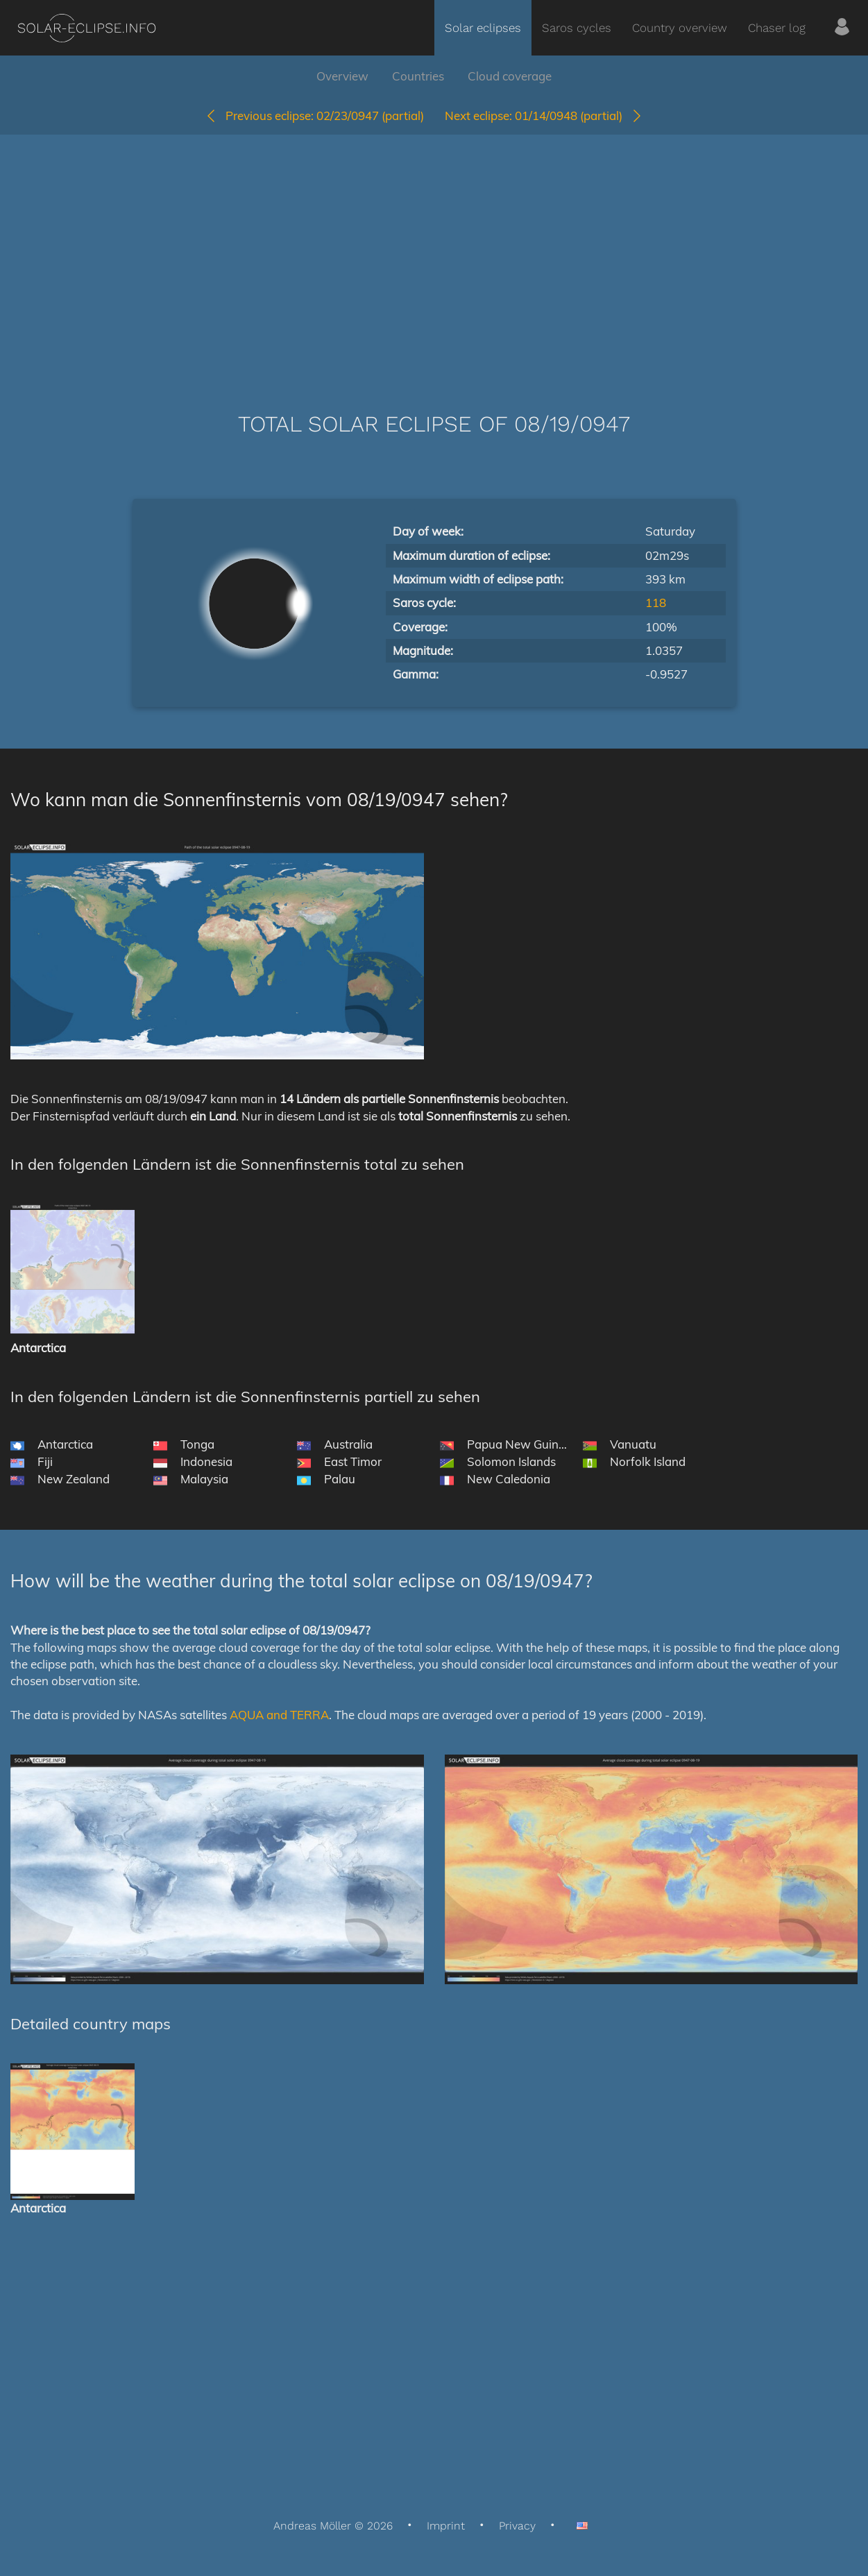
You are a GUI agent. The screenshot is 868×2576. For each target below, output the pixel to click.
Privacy (517, 2525)
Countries (418, 76)
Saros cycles (576, 28)
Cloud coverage (510, 76)
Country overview (679, 28)
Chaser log (777, 28)
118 (655, 602)
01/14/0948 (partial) (544, 115)
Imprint (446, 2525)
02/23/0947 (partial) (314, 115)
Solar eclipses (483, 28)
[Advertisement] (434, 252)
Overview (342, 76)
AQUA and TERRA (279, 1714)
